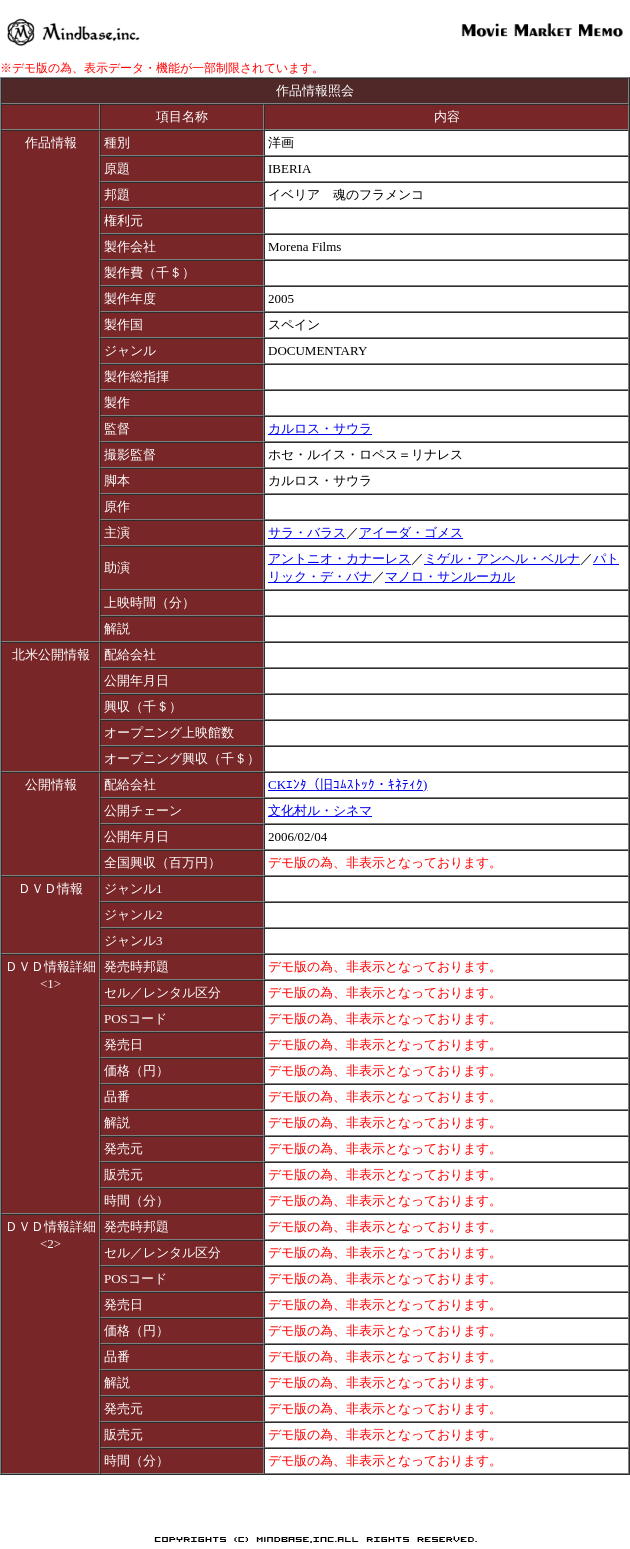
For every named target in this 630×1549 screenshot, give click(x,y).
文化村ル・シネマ (320, 810)
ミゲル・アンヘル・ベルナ (502, 558)
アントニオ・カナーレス (339, 558)
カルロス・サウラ (320, 428)
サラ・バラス (307, 532)
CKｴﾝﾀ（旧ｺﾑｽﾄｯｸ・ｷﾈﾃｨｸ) (347, 784)
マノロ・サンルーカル (450, 576)
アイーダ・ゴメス (411, 532)
